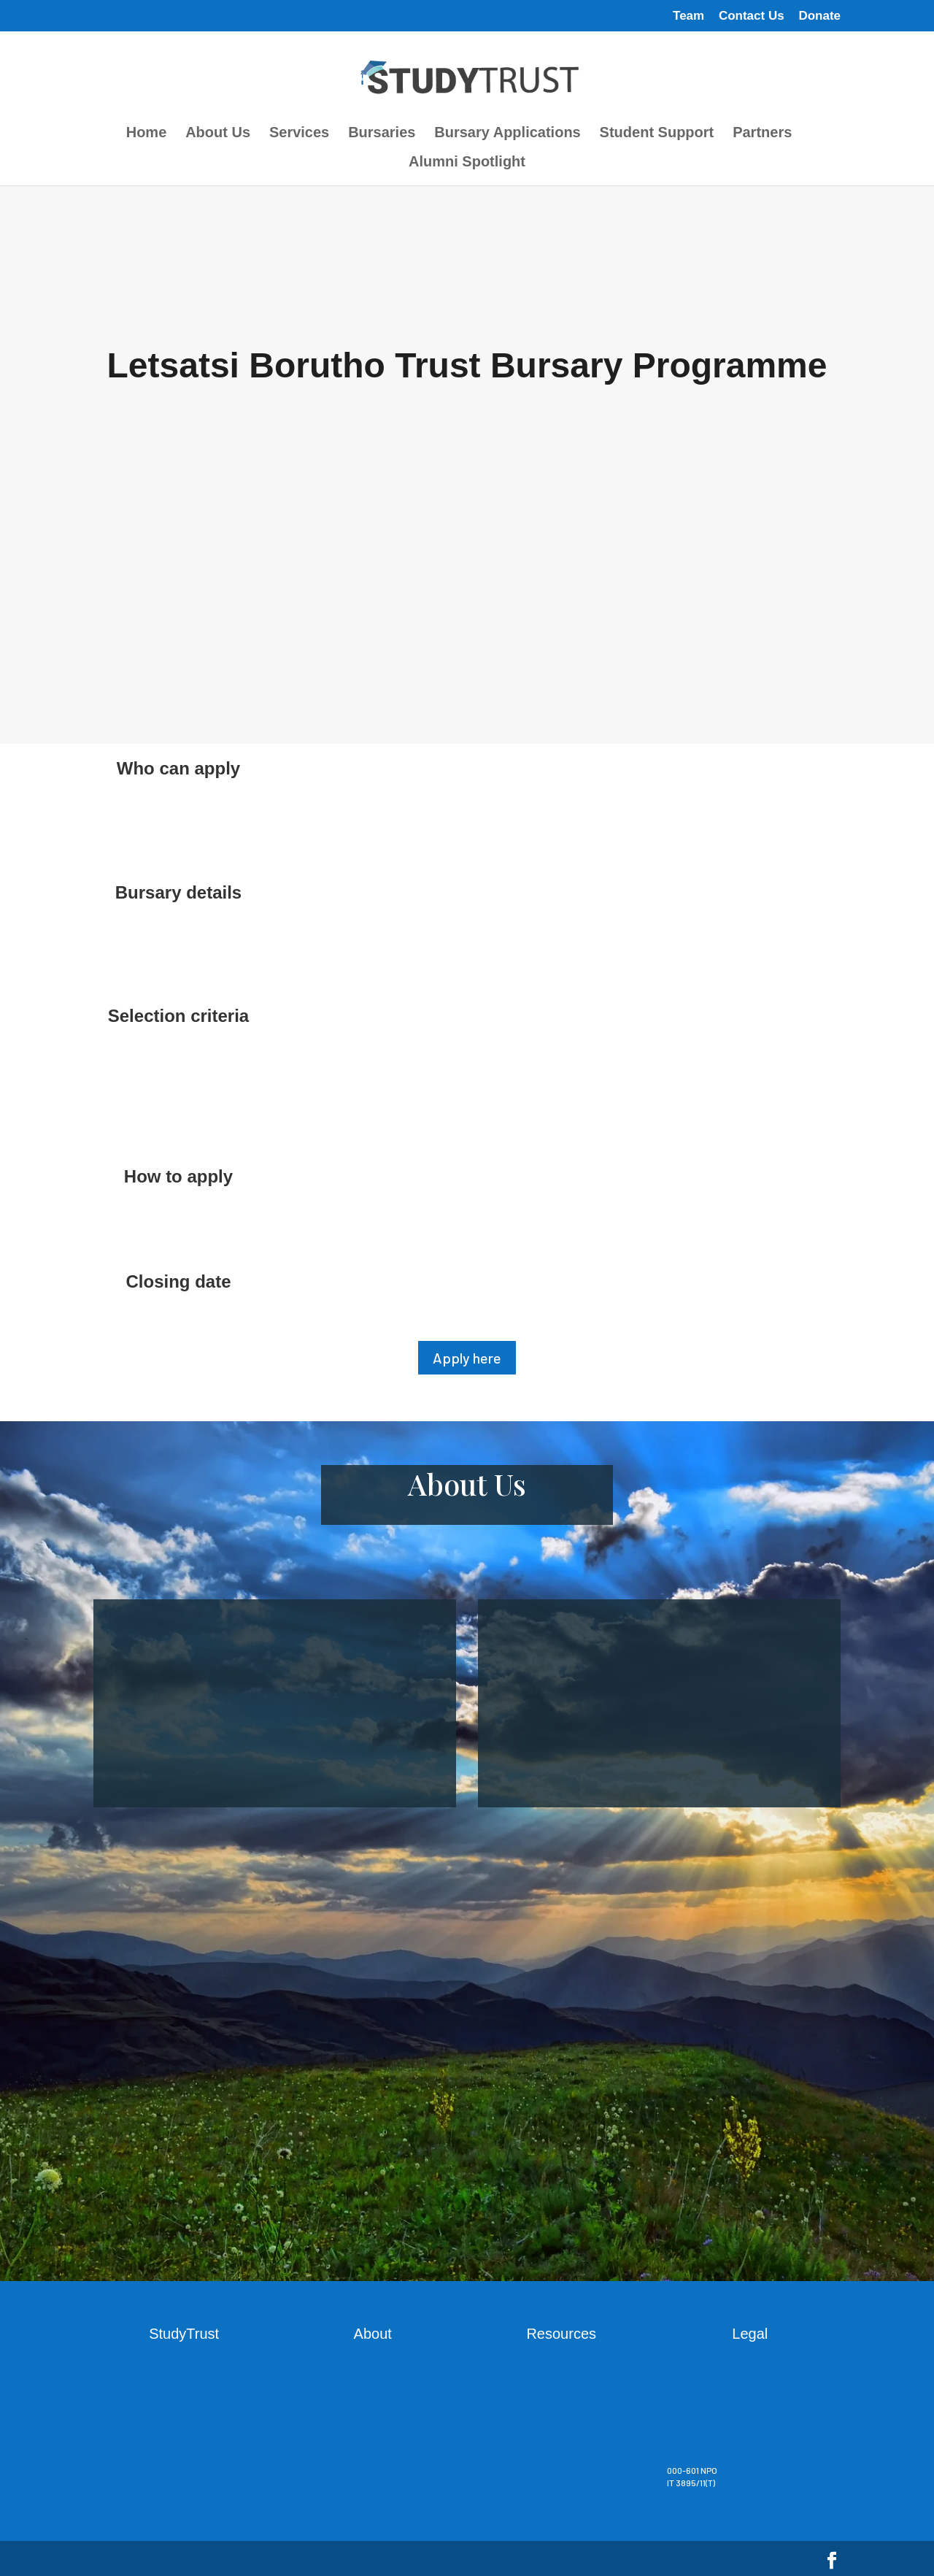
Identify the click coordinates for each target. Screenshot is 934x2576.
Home (146, 133)
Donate (819, 16)
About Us (217, 133)
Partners (762, 133)
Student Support (657, 133)
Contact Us (751, 16)
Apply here (467, 1357)
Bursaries (381, 133)
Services (299, 133)
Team (688, 16)
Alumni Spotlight (467, 162)
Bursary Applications (507, 133)
